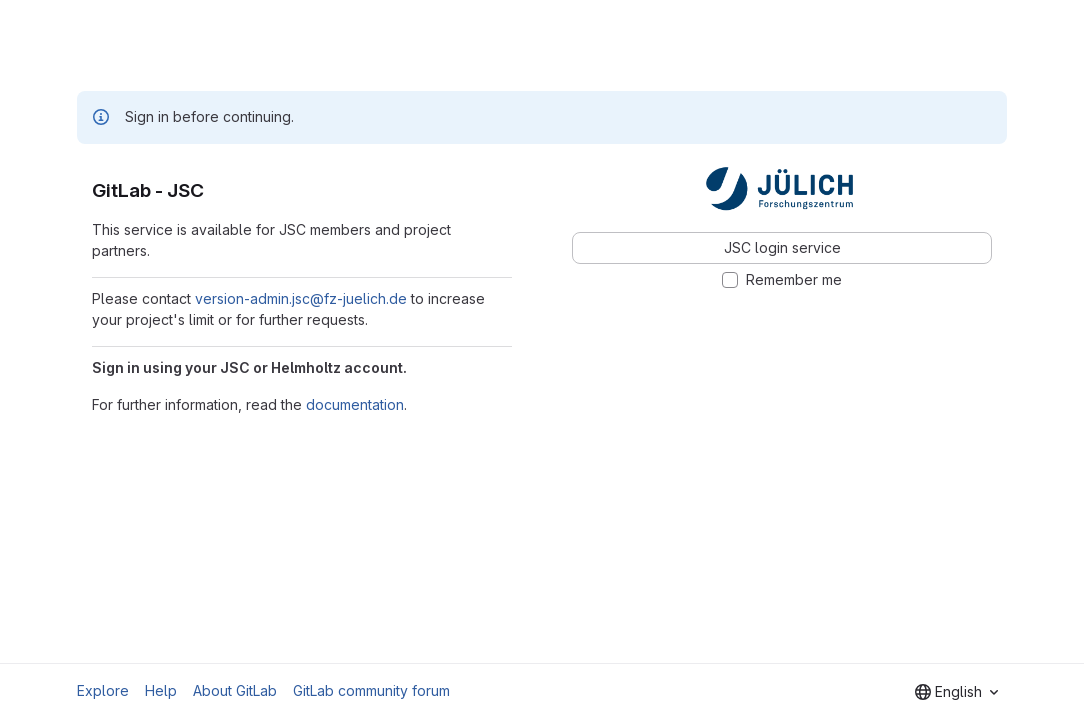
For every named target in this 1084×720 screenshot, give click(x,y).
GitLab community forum (371, 690)
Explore (103, 690)
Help (161, 690)
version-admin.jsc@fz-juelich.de (301, 298)
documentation (355, 404)
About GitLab (235, 690)
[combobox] (956, 692)
